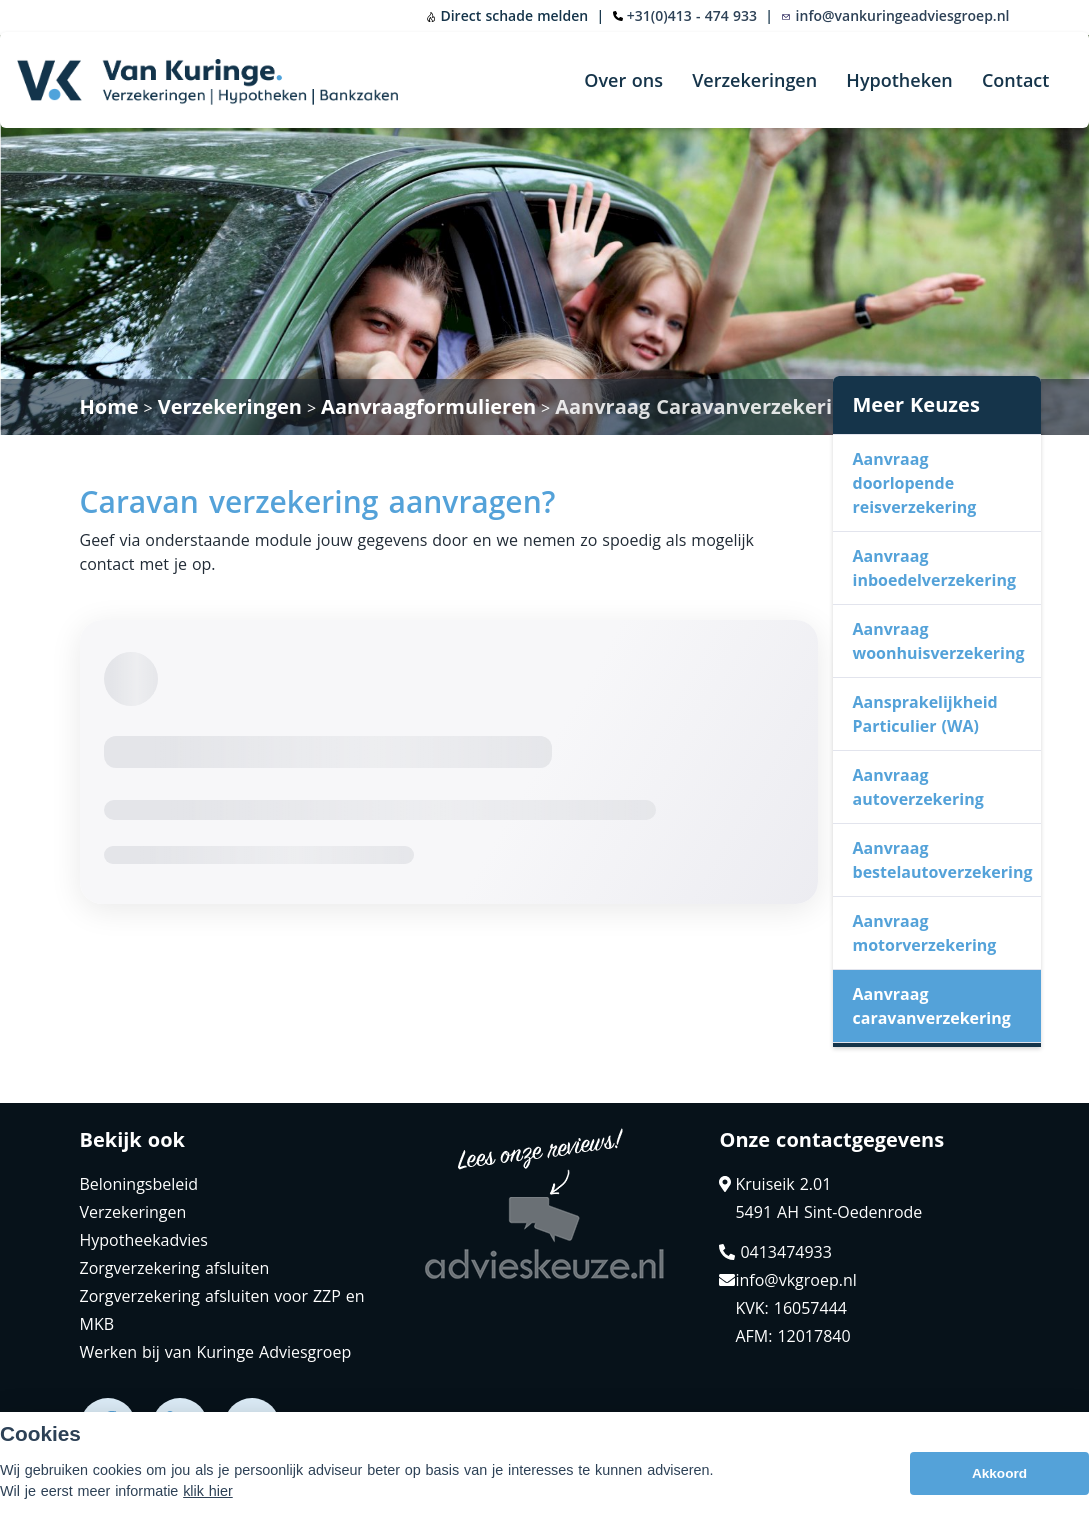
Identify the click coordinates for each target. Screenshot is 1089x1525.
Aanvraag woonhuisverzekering (939, 641)
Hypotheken (899, 80)
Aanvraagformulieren (428, 406)
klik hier (208, 1491)
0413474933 (775, 1252)
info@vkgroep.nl (787, 1280)
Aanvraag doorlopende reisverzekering (915, 483)
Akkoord (999, 1473)
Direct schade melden (507, 15)
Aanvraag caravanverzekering (932, 1006)
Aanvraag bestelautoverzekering (943, 860)
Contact (1015, 80)
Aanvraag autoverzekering (918, 787)
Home (109, 406)
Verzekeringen (754, 80)
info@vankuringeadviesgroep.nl (895, 15)
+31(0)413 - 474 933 (692, 15)
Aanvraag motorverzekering (925, 933)
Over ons (623, 80)
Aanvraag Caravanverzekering (705, 406)
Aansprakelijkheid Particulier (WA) (925, 714)
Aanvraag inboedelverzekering (935, 568)
